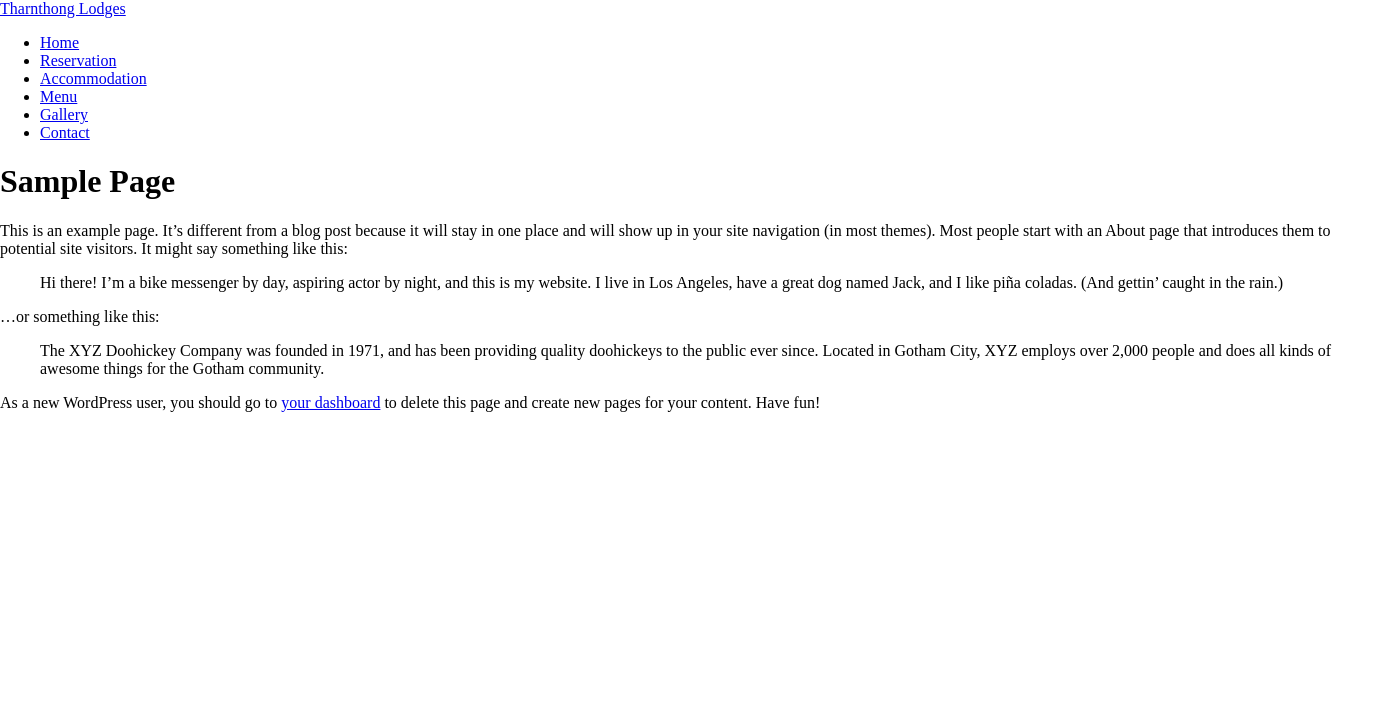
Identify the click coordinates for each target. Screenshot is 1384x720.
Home (59, 42)
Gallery (64, 114)
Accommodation (93, 78)
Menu (58, 96)
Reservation (78, 60)
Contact (65, 132)
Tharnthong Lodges (63, 8)
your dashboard (330, 402)
